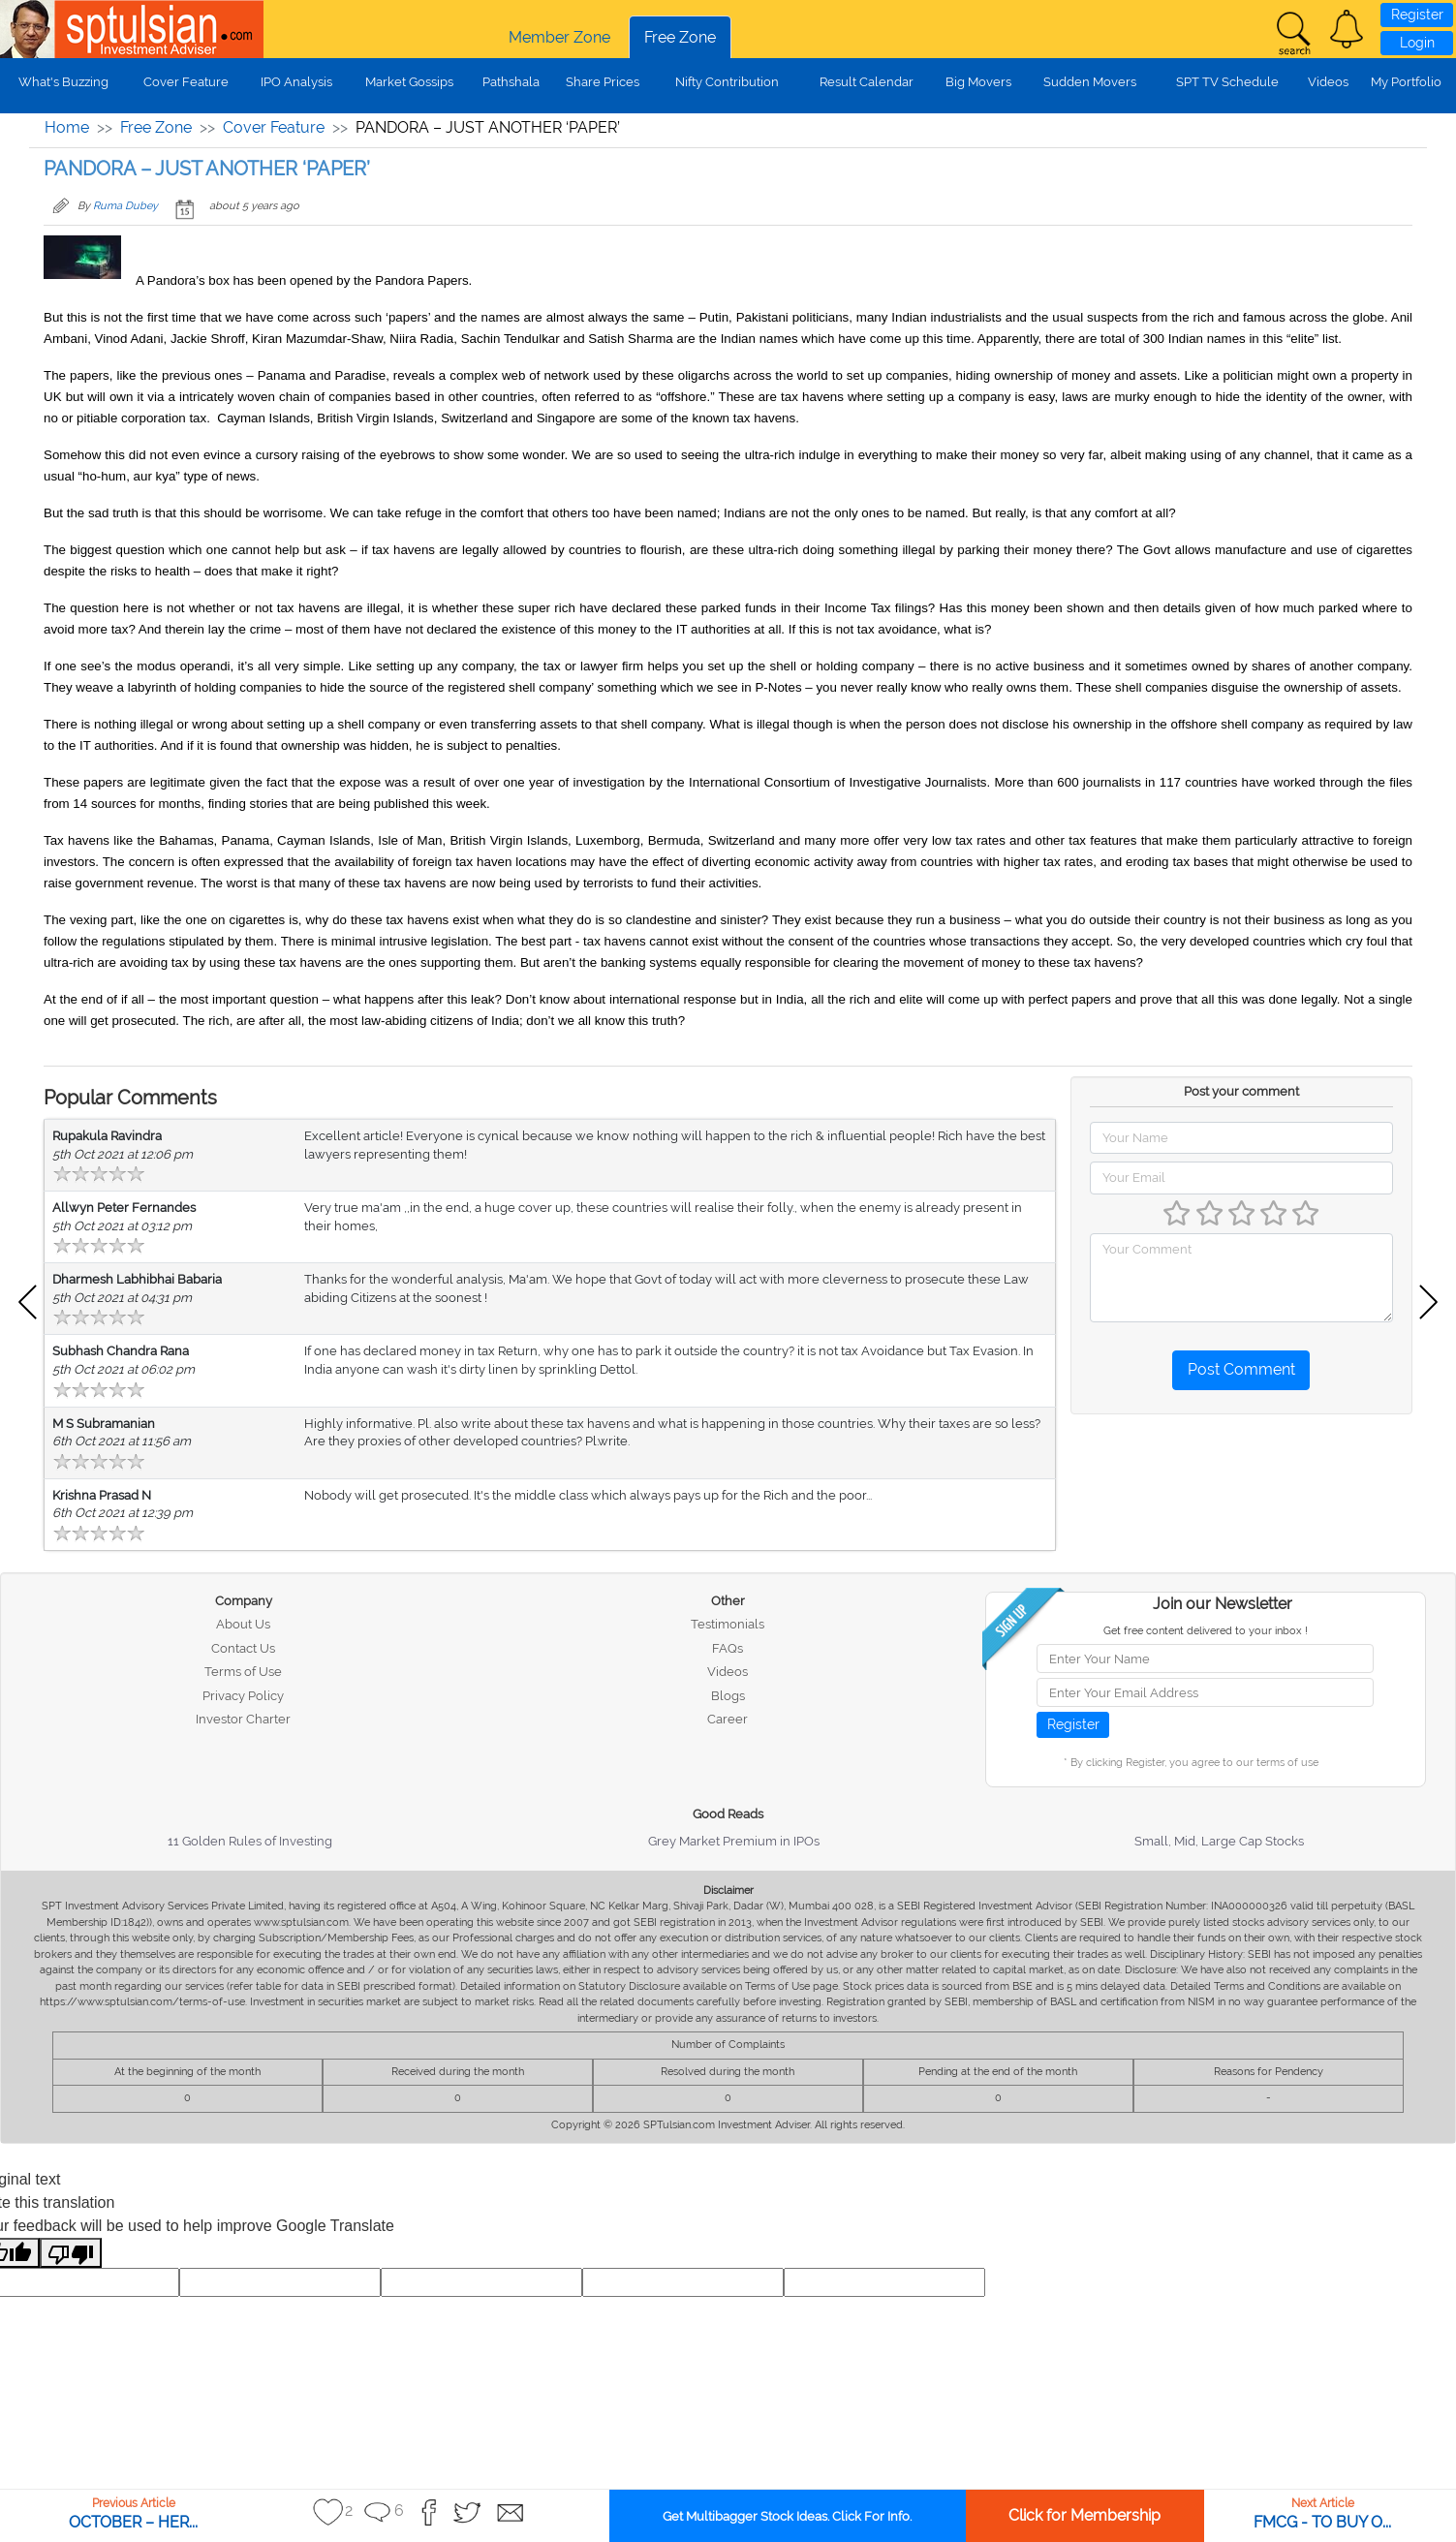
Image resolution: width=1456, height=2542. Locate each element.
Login (1417, 42)
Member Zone (559, 37)
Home (67, 127)
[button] (1346, 29)
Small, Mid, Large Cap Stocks (1219, 1841)
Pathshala (511, 82)
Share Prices (602, 82)
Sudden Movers (1089, 82)
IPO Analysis (296, 82)
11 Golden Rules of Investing (250, 1841)
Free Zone (680, 37)
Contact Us (243, 1648)
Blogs (728, 1696)
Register (1417, 14)
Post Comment (1241, 1369)
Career (727, 1719)
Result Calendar (867, 82)
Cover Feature (186, 82)
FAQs (727, 1648)
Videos (1328, 82)
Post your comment (1241, 1091)
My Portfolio (1406, 82)
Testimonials (727, 1624)
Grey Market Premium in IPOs (734, 1841)
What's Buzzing (63, 82)
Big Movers (978, 82)
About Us (243, 1624)
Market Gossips (409, 82)
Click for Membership (1084, 2515)
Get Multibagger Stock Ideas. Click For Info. (787, 2516)
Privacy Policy (243, 1696)
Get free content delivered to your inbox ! (1205, 1631)
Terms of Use (243, 1671)
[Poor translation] (71, 2253)
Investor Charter (243, 1719)
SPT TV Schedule (1227, 82)
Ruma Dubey (125, 206)
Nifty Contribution (727, 82)
